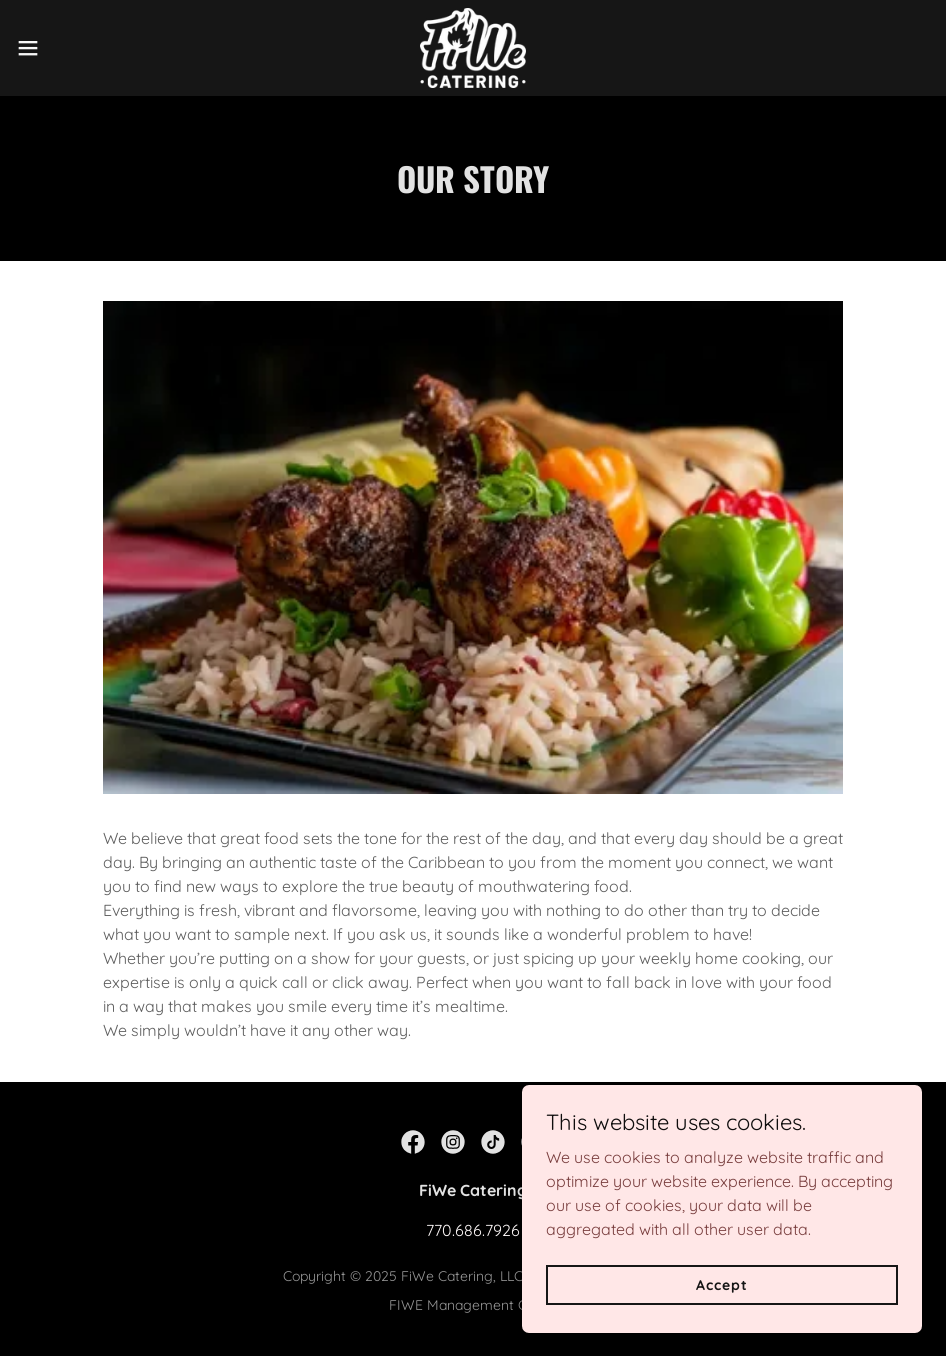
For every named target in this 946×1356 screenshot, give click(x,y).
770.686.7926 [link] (473, 1230)
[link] (473, 48)
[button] (78, 48)
